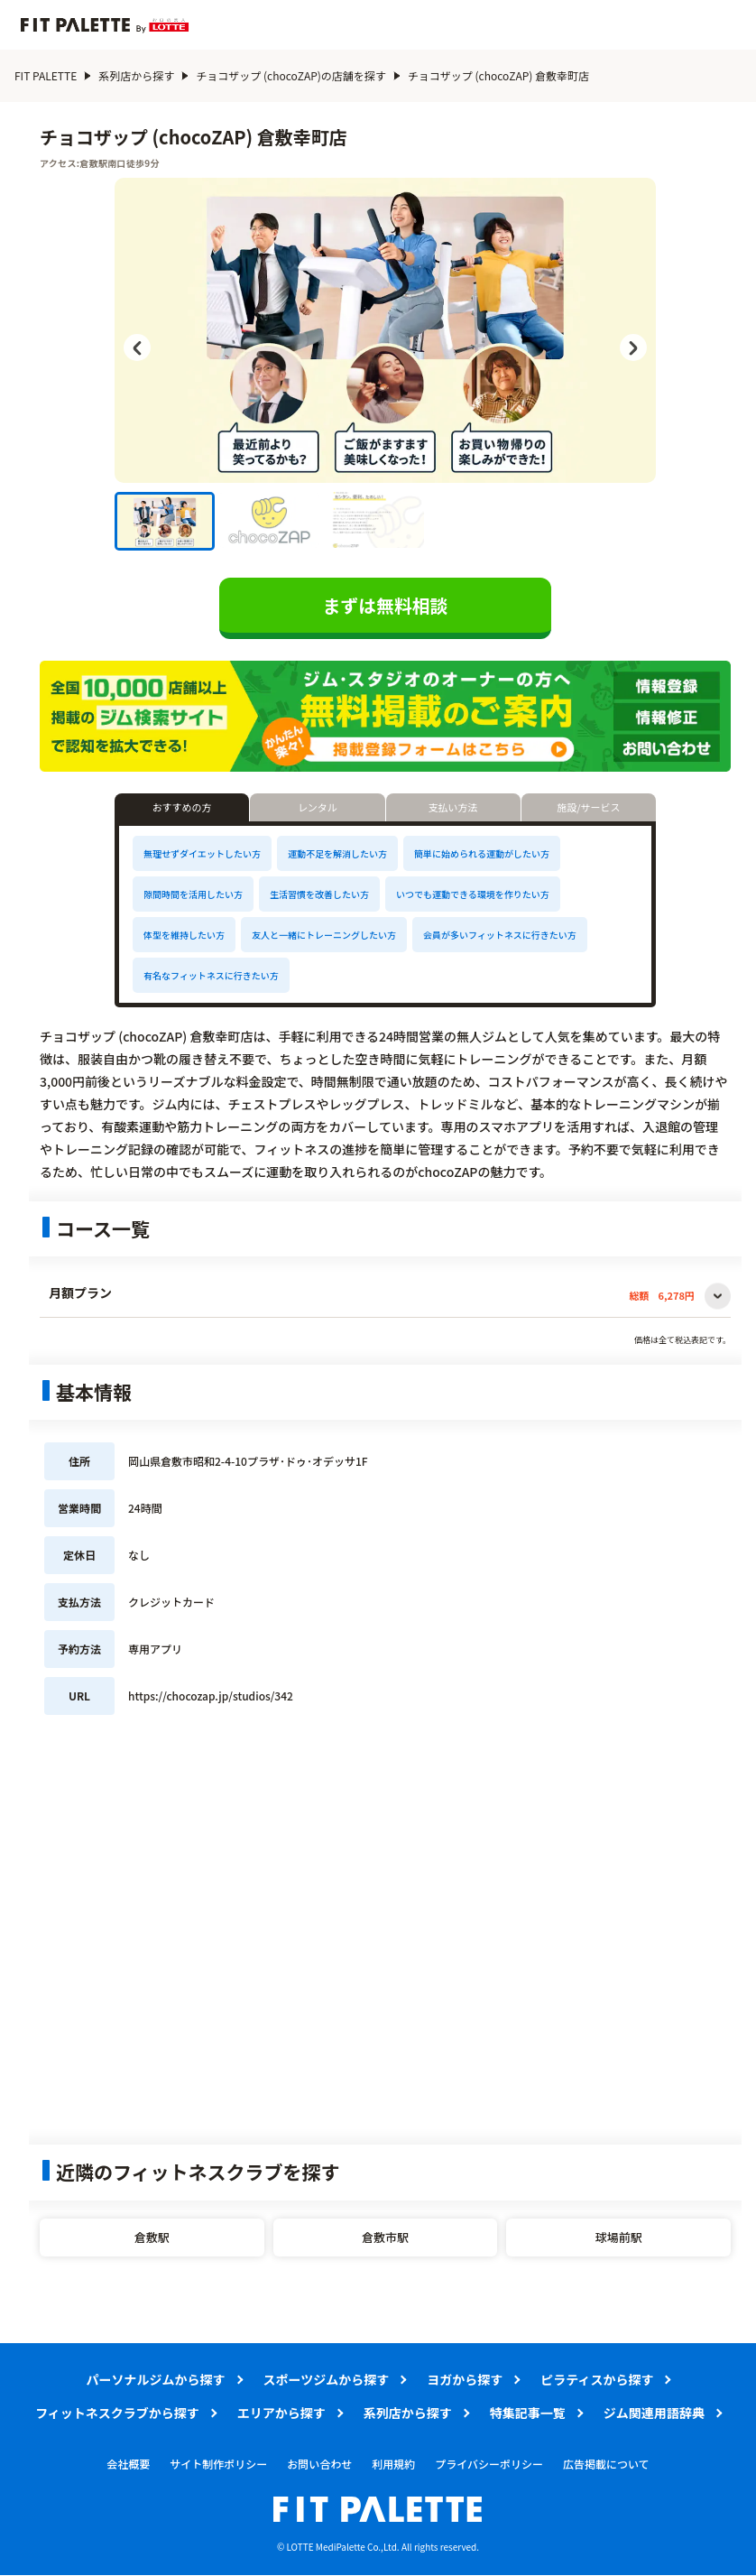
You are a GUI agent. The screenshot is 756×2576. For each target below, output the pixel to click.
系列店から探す (136, 75)
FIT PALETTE (45, 75)
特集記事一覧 (528, 2413)
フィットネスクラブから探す (117, 2413)
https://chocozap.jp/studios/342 (210, 1696)
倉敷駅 (152, 2237)
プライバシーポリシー (489, 2463)
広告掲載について (606, 2463)
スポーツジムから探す (326, 2379)
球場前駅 (618, 2237)
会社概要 (128, 2463)
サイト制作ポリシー (218, 2463)
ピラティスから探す (596, 2379)
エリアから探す (281, 2413)
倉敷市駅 (385, 2237)
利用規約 (393, 2463)
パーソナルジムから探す (156, 2379)
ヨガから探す (464, 2379)
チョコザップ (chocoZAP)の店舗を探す (291, 75)
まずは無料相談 (385, 605)
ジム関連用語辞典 (654, 2413)
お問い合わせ (319, 2463)
